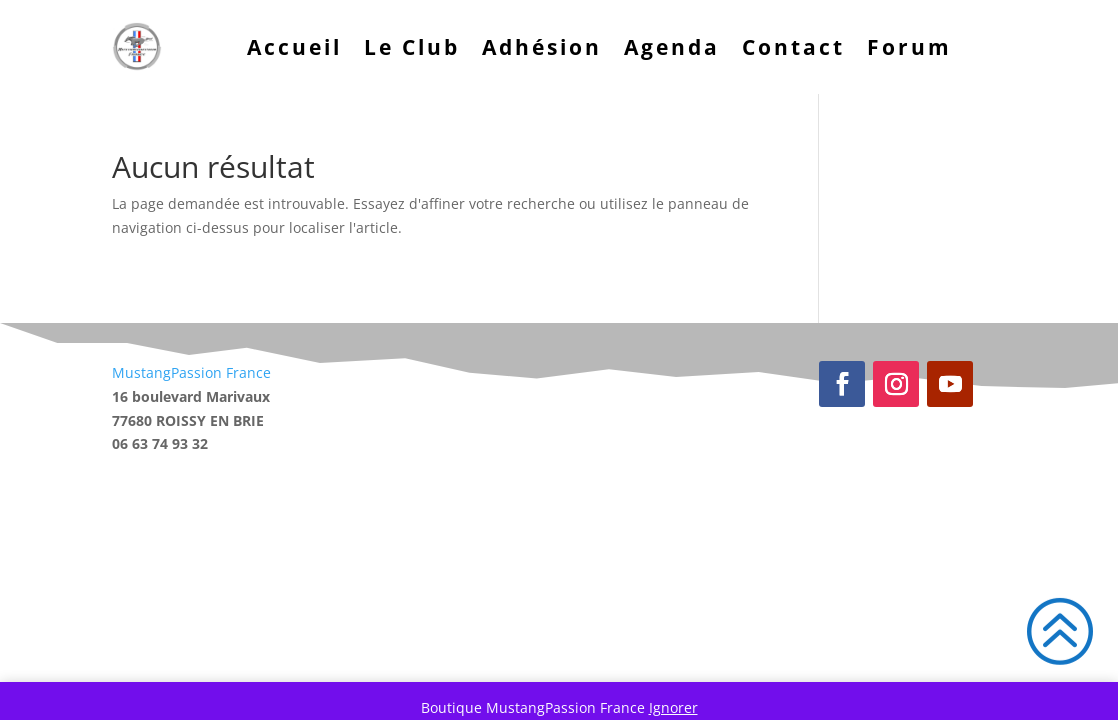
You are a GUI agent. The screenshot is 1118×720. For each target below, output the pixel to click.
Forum (909, 47)
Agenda (672, 47)
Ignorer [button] (673, 707)
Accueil (294, 47)
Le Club (412, 47)
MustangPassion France (191, 372)
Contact (793, 47)
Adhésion (542, 47)
